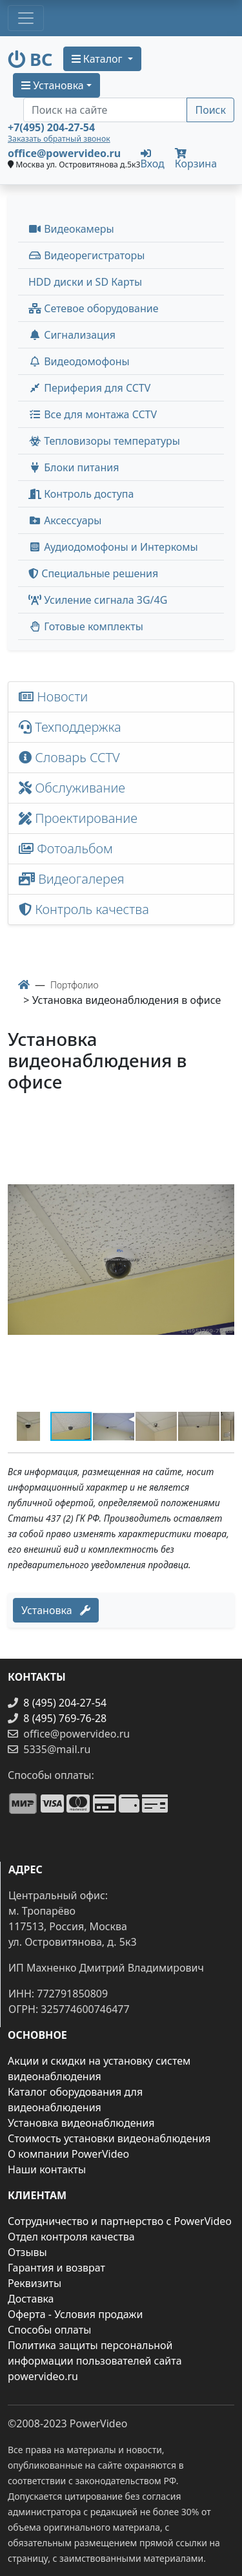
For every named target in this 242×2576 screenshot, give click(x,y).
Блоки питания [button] (73, 467)
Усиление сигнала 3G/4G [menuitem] (97, 600)
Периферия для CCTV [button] (89, 388)
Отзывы (27, 2252)
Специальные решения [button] (93, 573)
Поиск (210, 110)
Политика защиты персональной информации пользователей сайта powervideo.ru (95, 2360)
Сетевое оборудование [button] (93, 308)
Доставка (31, 2299)
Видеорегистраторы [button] (86, 255)
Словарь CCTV (69, 757)
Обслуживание (72, 787)
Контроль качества (87, 909)
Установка (55, 1610)
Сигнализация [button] (72, 335)
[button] (222, 1119)
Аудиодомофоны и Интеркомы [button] (113, 547)
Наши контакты (47, 2169)
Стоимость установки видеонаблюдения (109, 2138)
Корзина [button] (196, 159)
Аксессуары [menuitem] (64, 520)
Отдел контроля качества (71, 2237)
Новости (53, 696)
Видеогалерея (72, 879)
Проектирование (78, 818)
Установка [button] (52, 85)
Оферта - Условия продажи (75, 2314)
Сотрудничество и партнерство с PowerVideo (120, 2221)
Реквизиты (34, 2283)
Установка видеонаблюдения (81, 2123)
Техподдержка (70, 727)
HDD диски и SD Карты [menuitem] (85, 282)
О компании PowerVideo (68, 2154)
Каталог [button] (98, 59)
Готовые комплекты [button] (85, 626)
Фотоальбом (66, 848)
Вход (153, 158)
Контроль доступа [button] (81, 494)
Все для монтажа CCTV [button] (92, 414)
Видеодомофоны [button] (79, 361)
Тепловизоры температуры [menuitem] (104, 441)
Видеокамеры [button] (71, 229)
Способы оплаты (49, 2330)
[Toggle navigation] (26, 18)
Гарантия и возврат (56, 2268)
